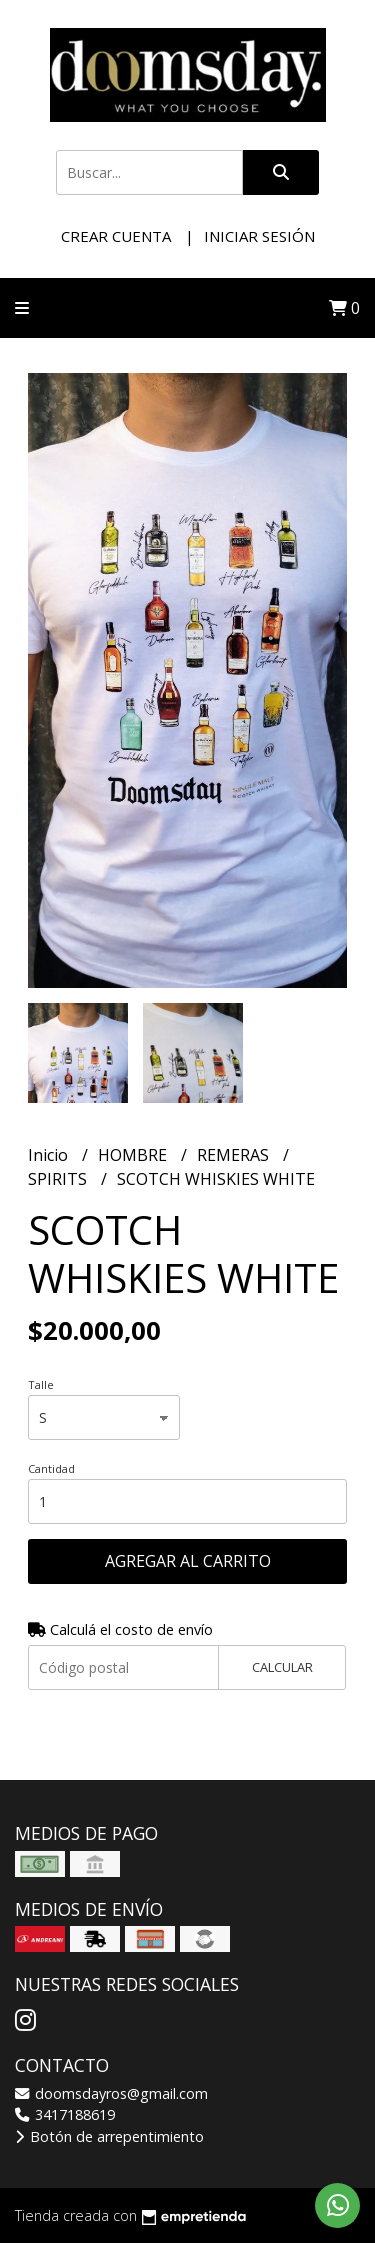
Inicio (50, 1155)
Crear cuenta (116, 236)
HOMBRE (134, 1155)
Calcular (282, 1667)
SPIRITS (59, 1179)
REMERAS (235, 1155)
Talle (41, 1384)
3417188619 (65, 2114)
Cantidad (51, 1468)
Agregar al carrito (188, 1561)
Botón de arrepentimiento (109, 2136)
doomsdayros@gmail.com (111, 2093)
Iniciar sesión (259, 236)
